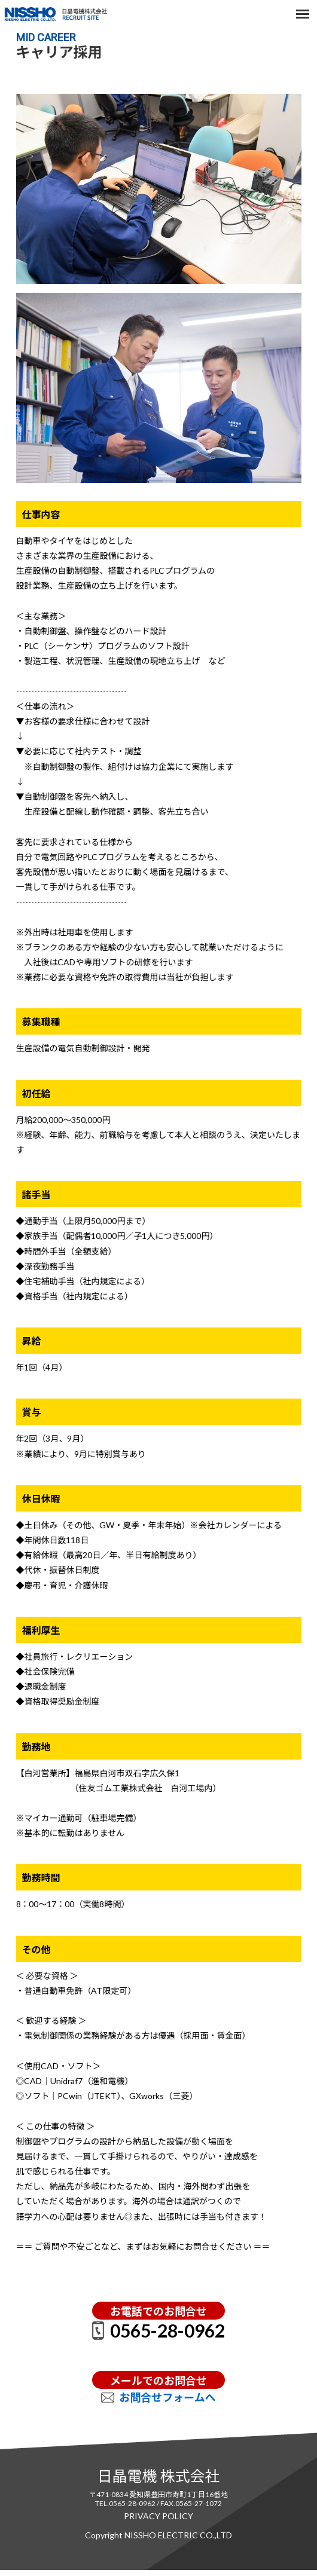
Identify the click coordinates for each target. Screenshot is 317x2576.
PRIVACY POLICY (158, 2516)
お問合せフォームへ (167, 2397)
